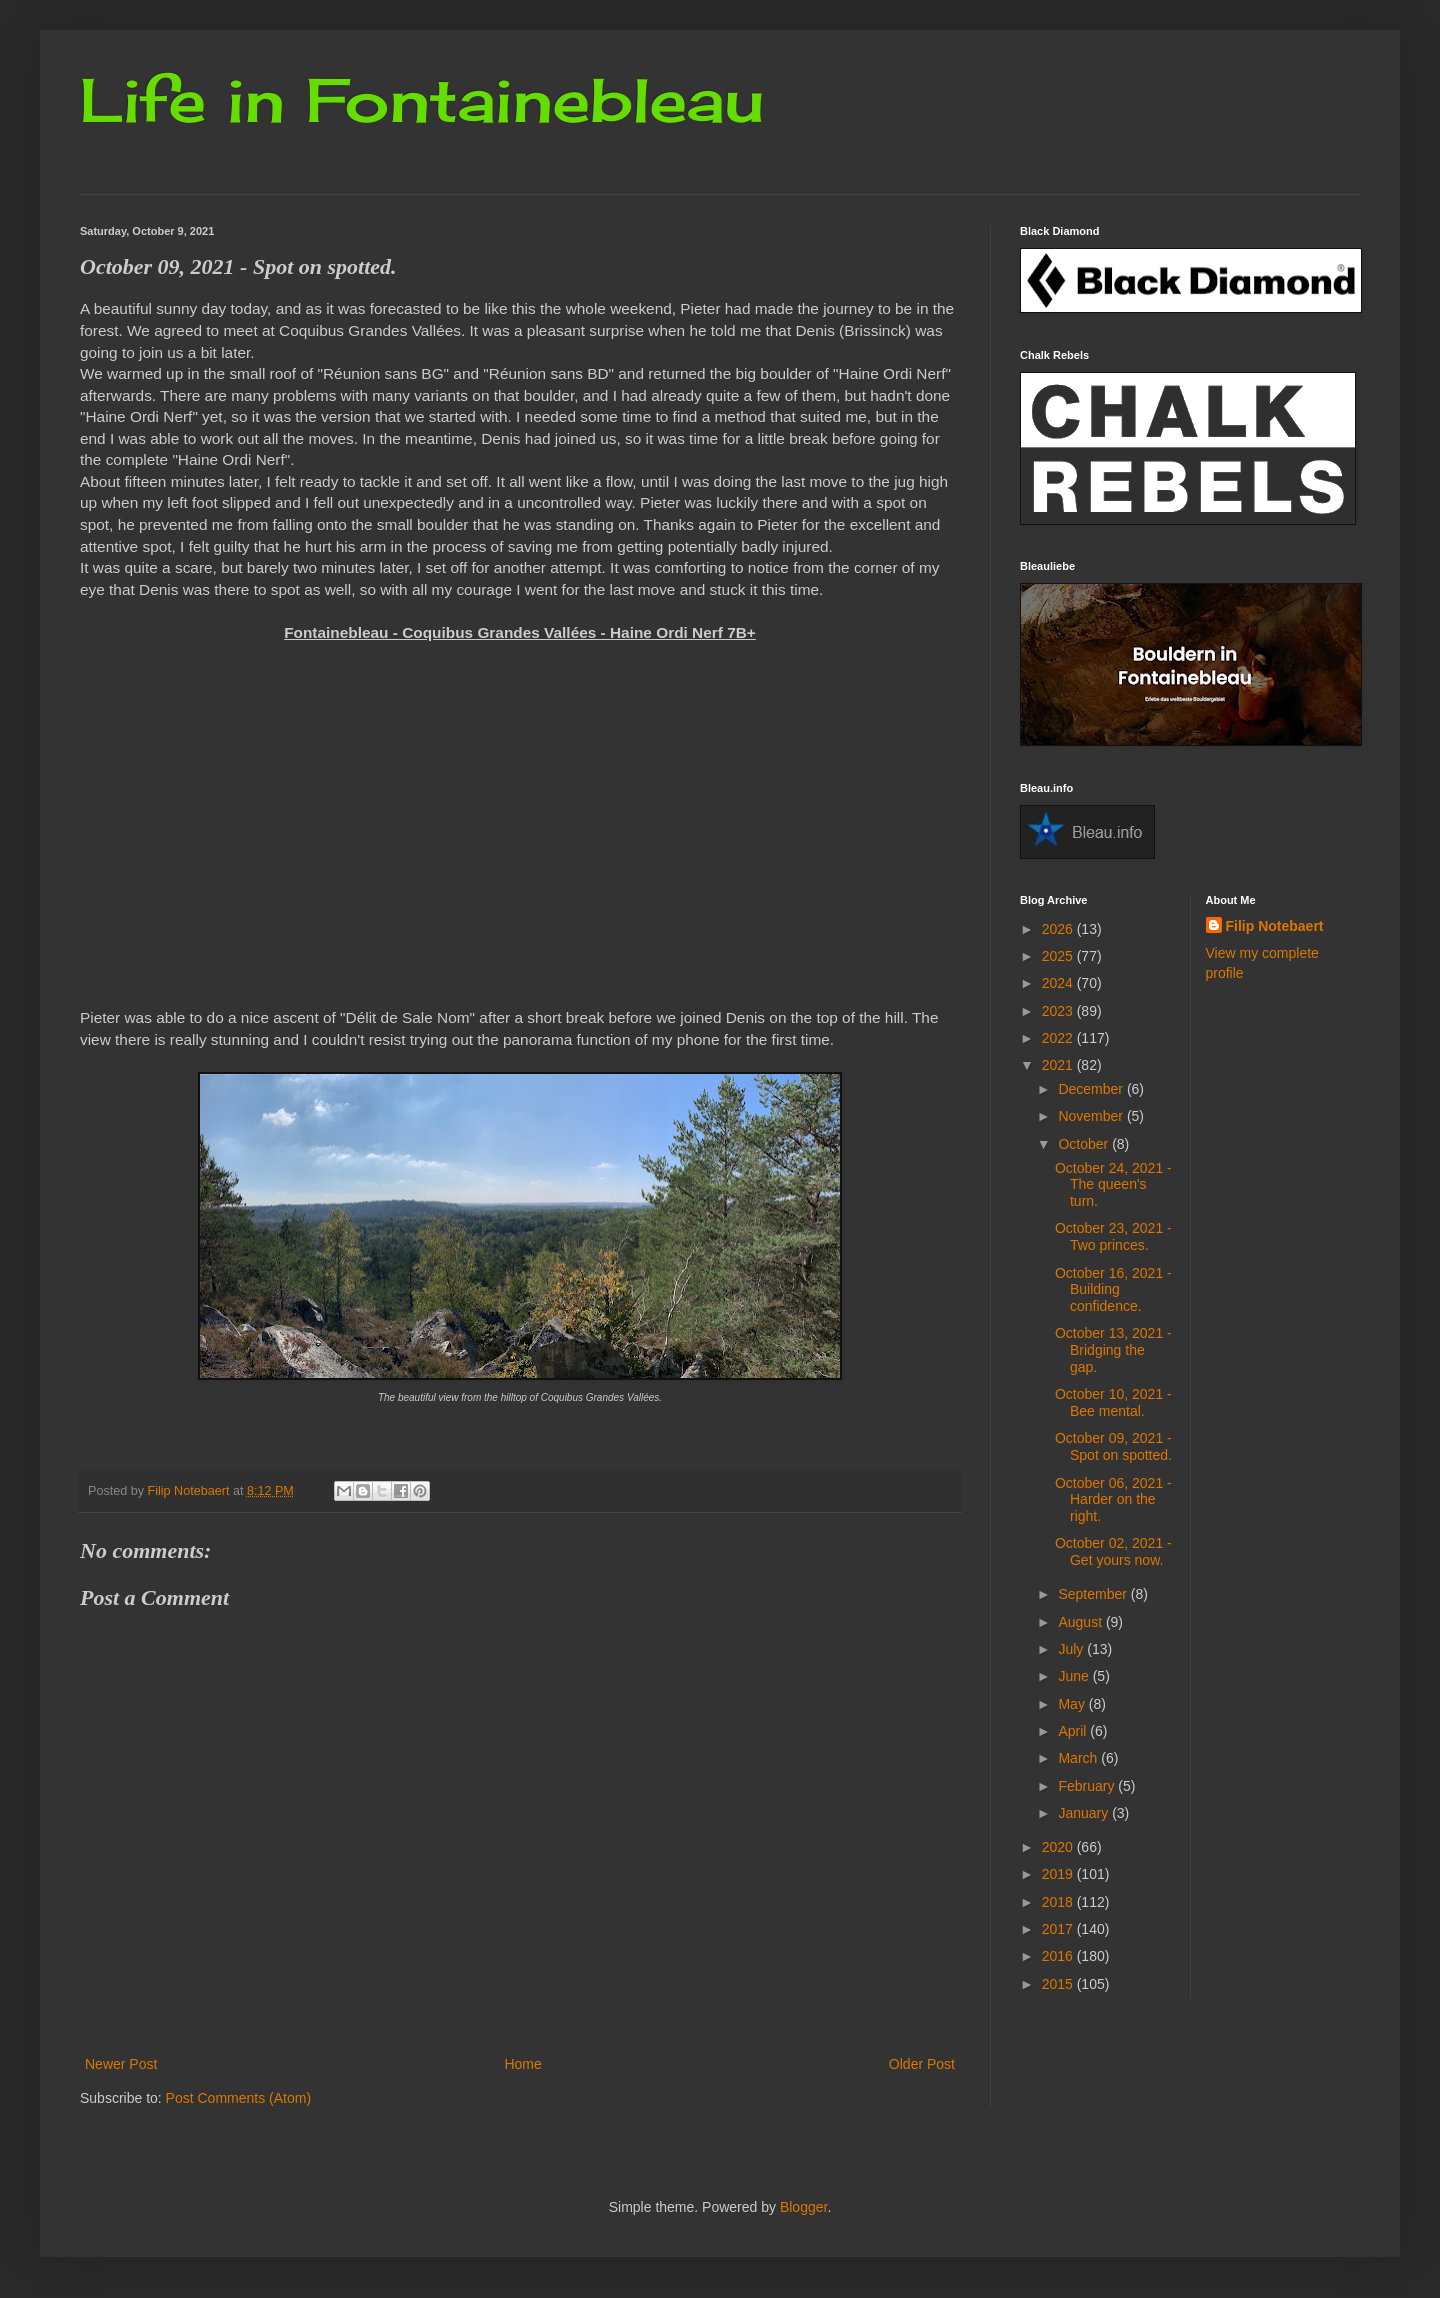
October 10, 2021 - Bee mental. (1113, 1402)
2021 (1059, 1065)
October (1085, 1144)
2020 (1059, 1847)
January (1085, 1813)
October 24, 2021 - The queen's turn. (1113, 1185)
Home (522, 2064)
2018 (1059, 1902)
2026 (1059, 929)
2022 (1059, 1038)
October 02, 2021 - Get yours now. (1113, 1551)
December (1092, 1089)
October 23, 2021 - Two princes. (1113, 1236)
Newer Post (121, 2064)
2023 (1059, 1011)
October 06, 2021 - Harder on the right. (1113, 1500)
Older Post (922, 2064)
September (1094, 1594)
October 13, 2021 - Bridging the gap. (1113, 1350)
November (1092, 1116)
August (1081, 1622)
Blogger (803, 2207)
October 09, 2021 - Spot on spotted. (1113, 1446)
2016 (1059, 1956)
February (1088, 1786)
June (1075, 1676)
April (1074, 1731)
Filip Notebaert (1275, 926)
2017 (1059, 1929)
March (1079, 1758)
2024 (1059, 983)
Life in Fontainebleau (422, 99)
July (1072, 1649)
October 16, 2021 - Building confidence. (1113, 1290)
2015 (1059, 1984)
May (1073, 1704)
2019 (1059, 1874)
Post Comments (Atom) (238, 2098)
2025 (1059, 956)
